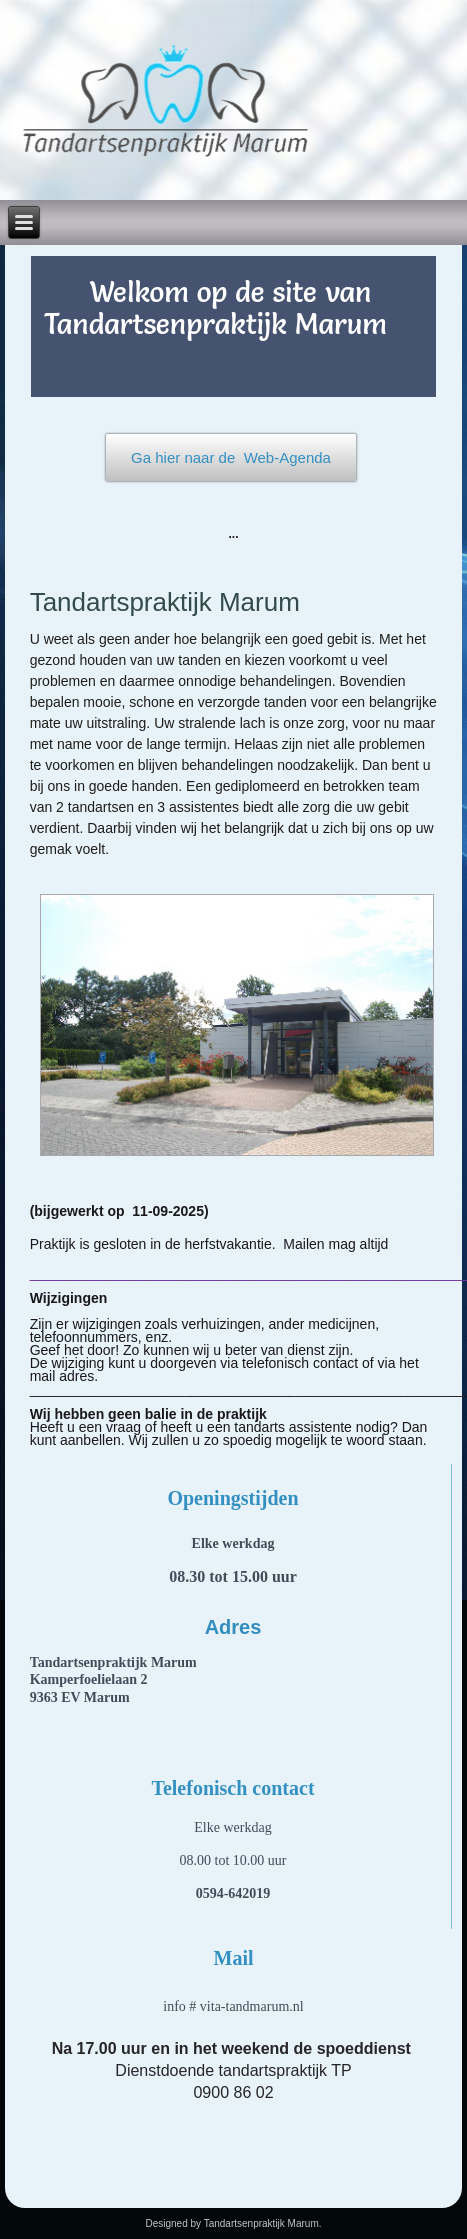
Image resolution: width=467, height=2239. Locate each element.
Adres (233, 1627)
